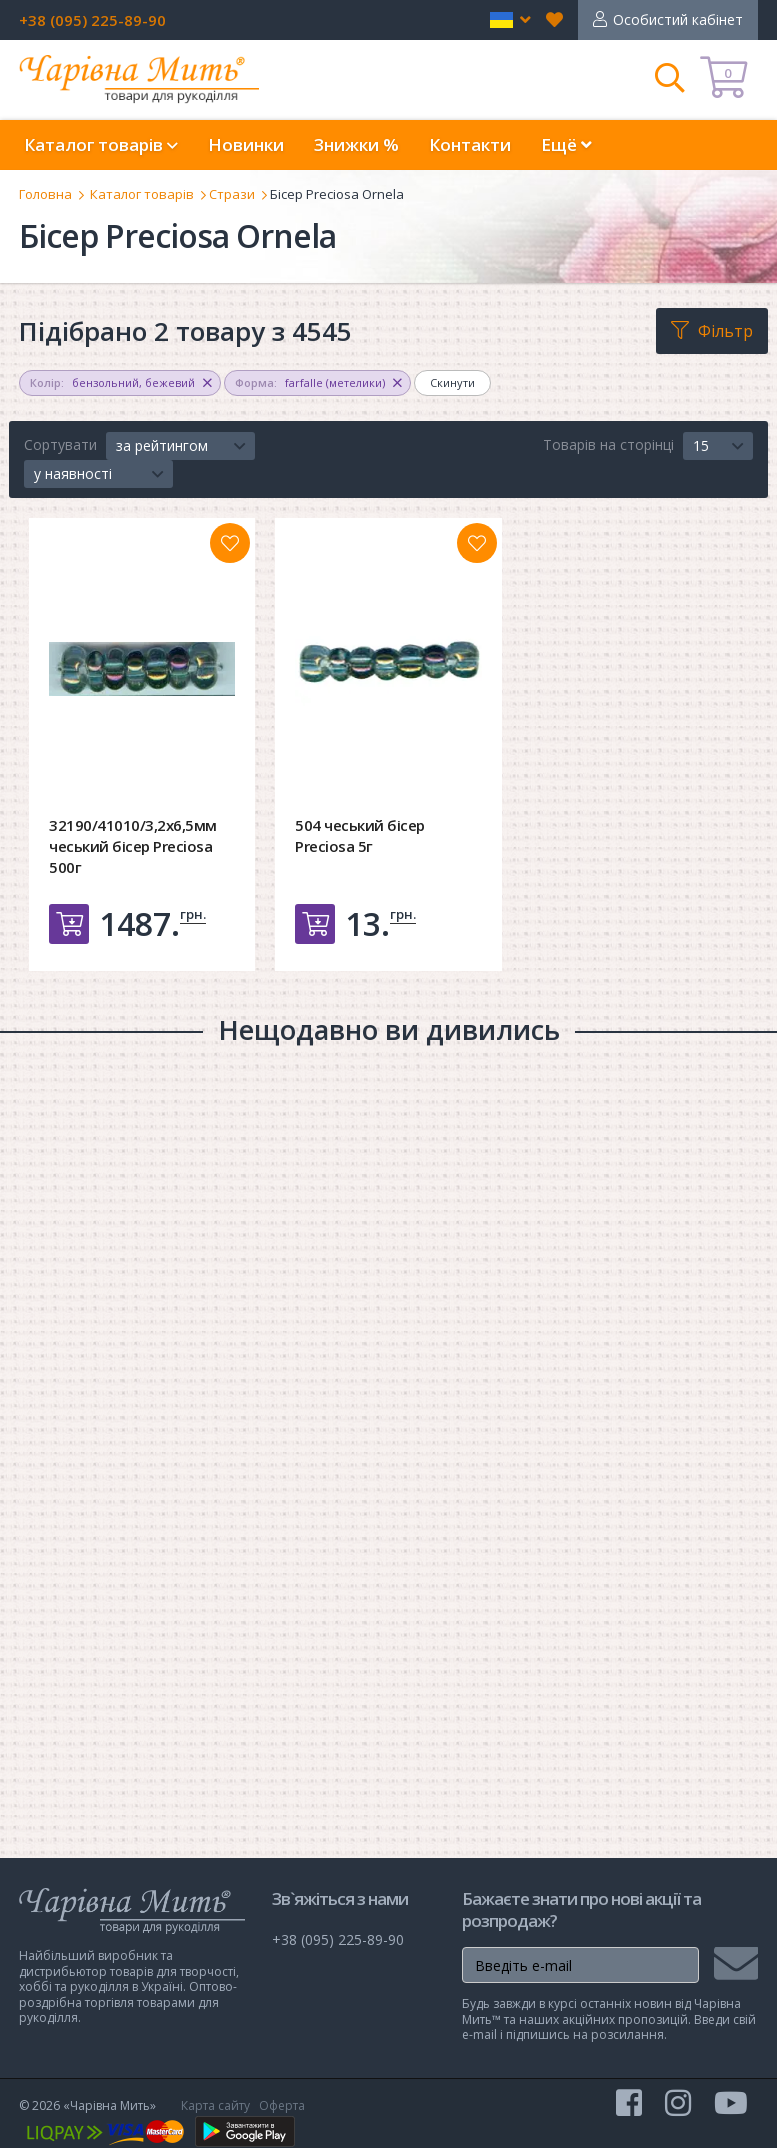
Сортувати (60, 444)
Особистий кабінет (678, 19)
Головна (45, 194)
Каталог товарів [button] (101, 144)
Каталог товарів (142, 194)
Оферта (282, 2105)
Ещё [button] (566, 144)
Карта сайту (215, 2105)
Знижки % (356, 144)
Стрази (232, 194)
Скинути (452, 382)
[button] (510, 20)
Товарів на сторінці (608, 444)
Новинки (246, 144)
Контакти (470, 144)
